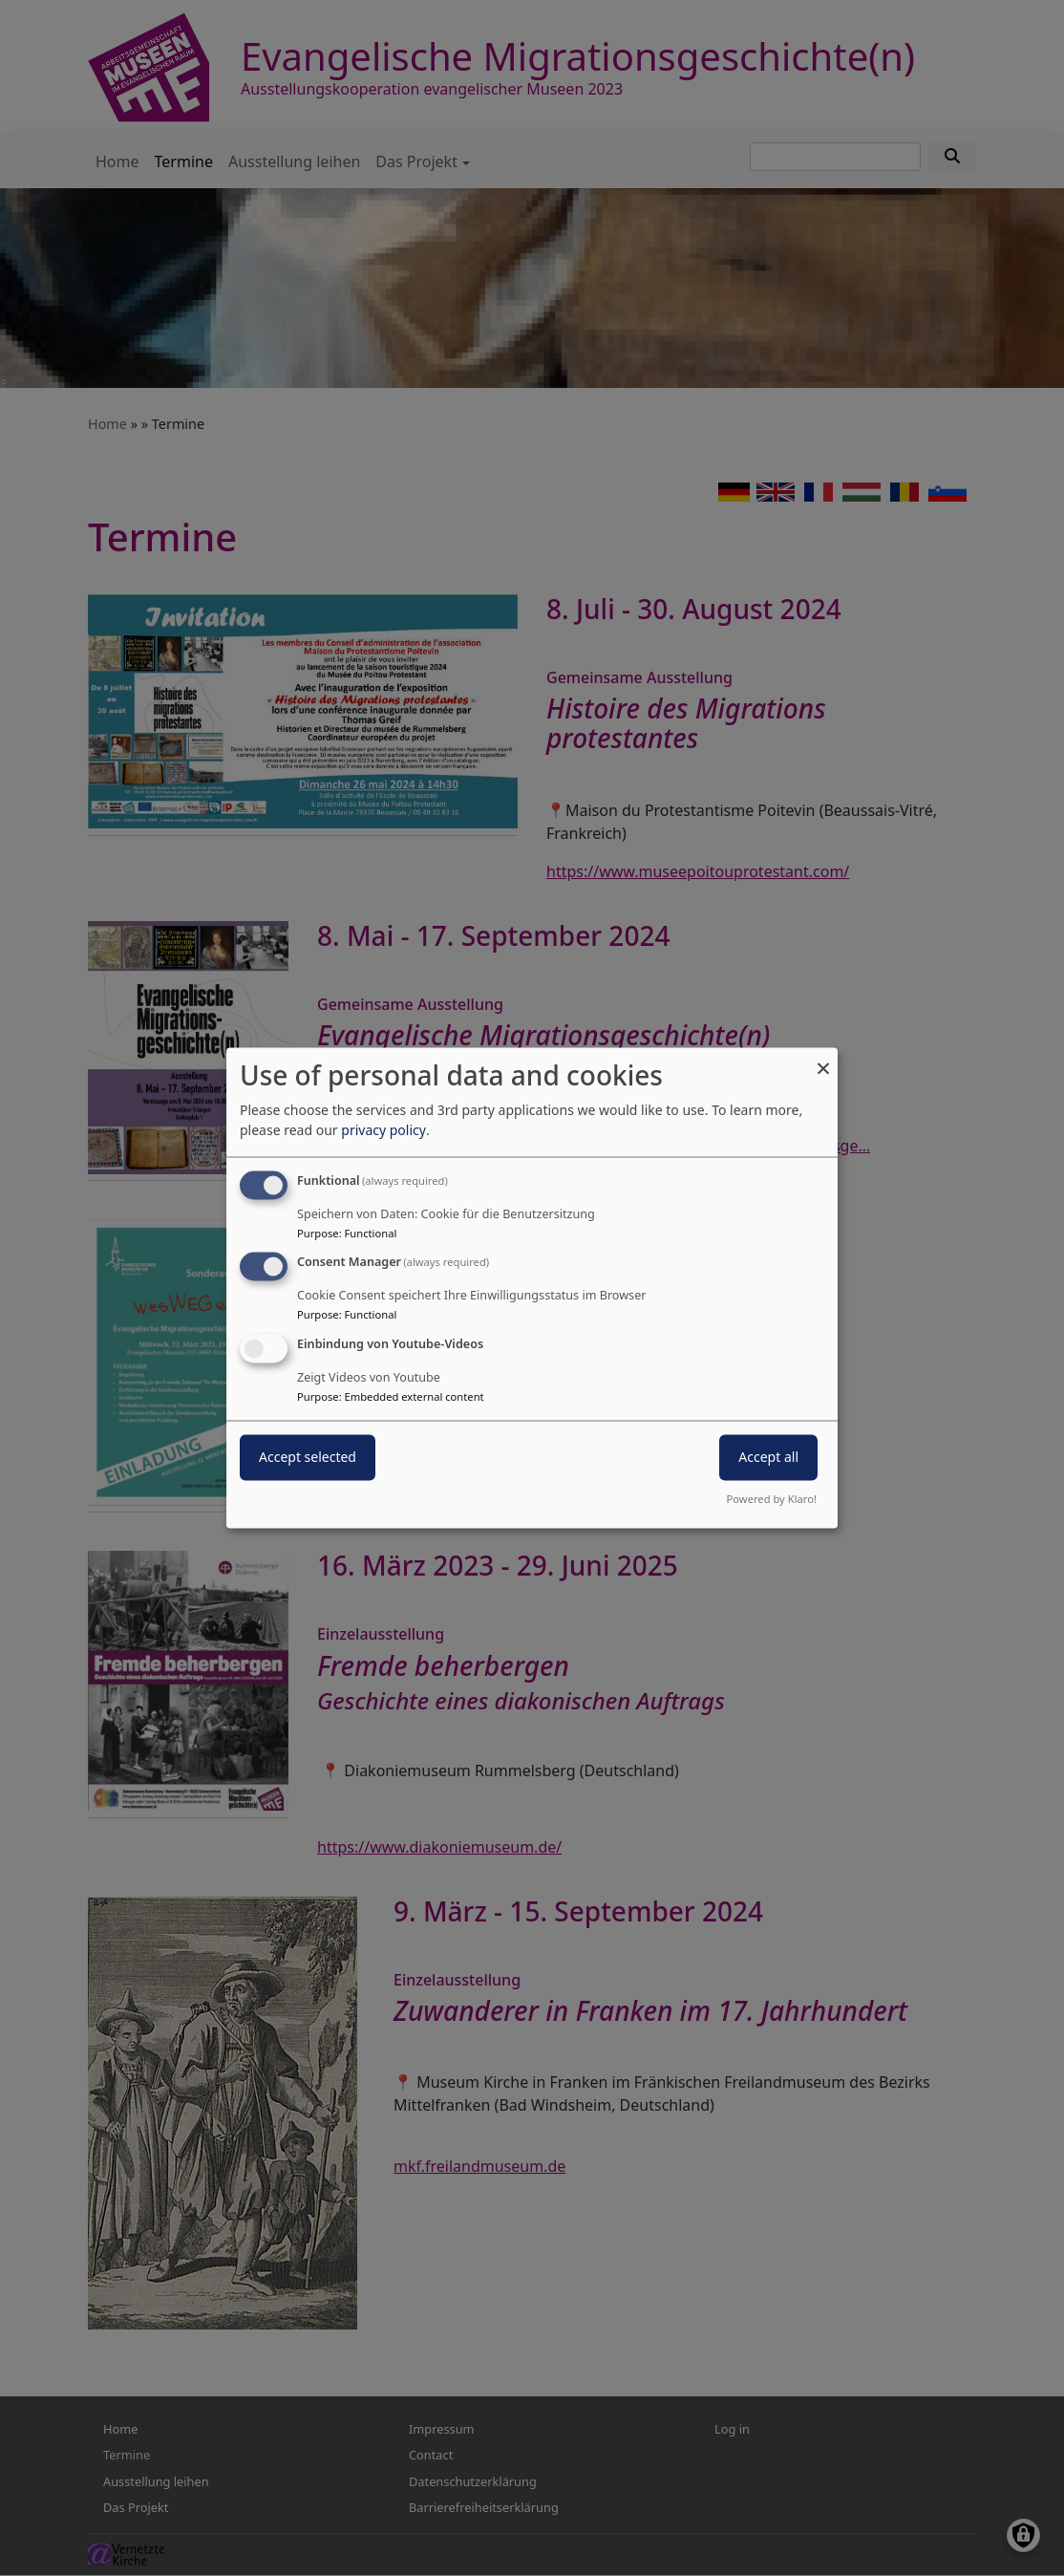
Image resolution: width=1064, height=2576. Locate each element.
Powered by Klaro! (772, 1499)
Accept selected (307, 1458)
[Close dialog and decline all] (823, 1059)
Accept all (768, 1458)
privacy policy (383, 1130)
